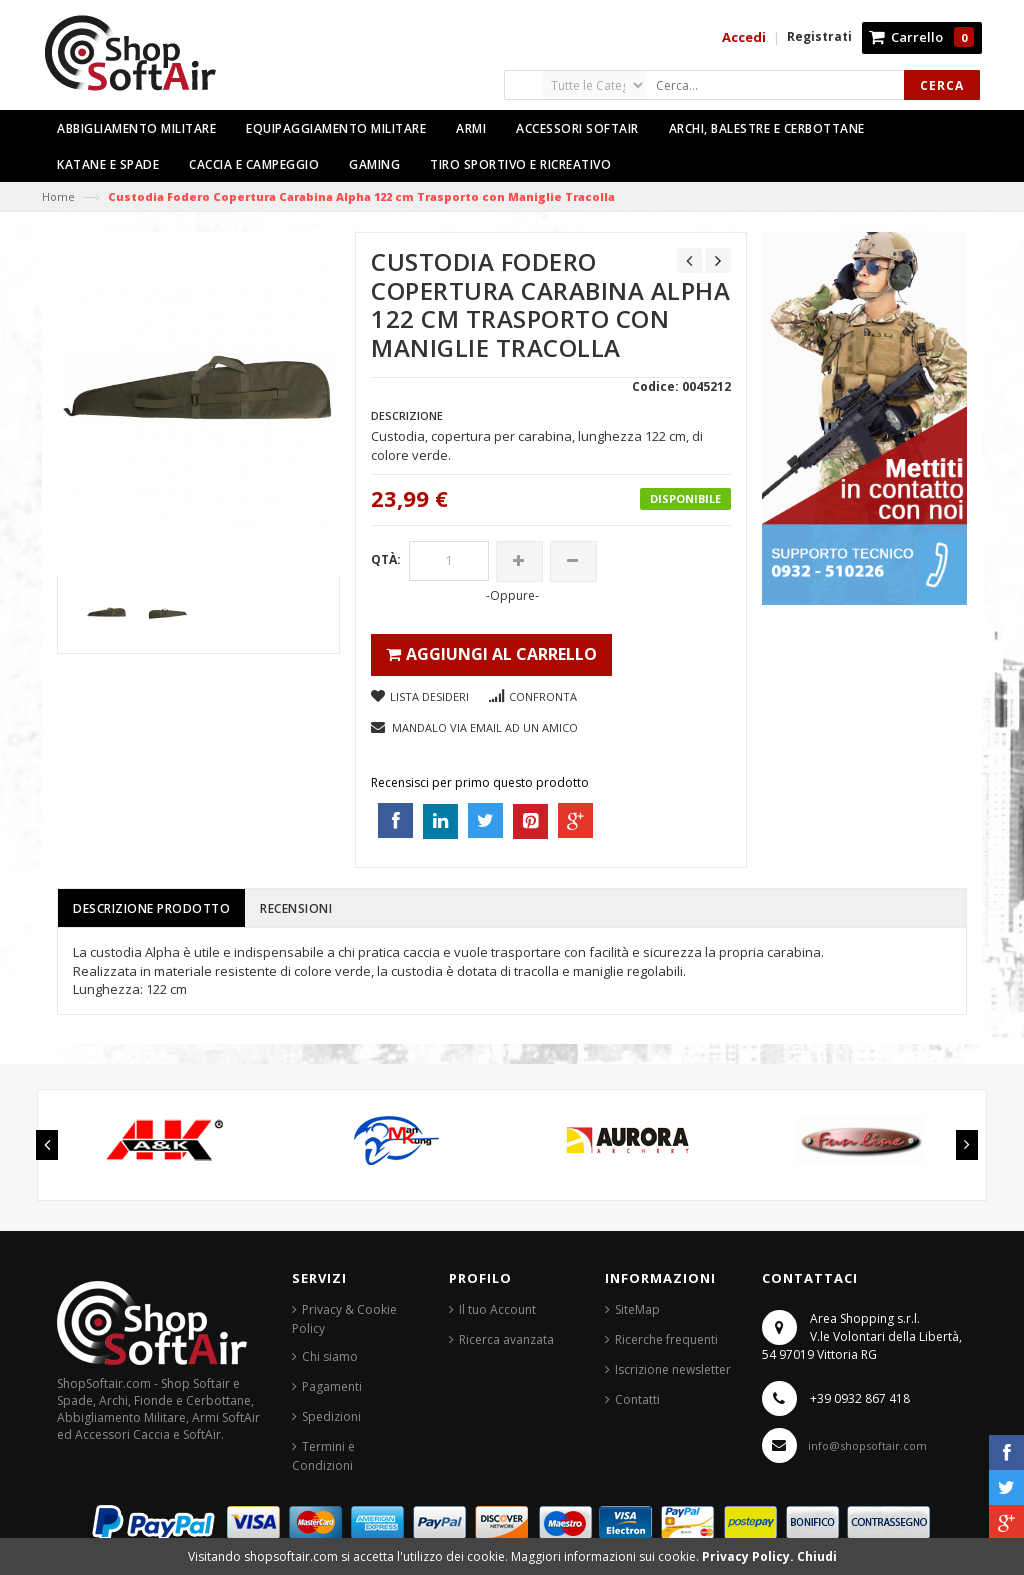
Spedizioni (331, 1416)
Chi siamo (330, 1356)
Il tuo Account (497, 1309)
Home (58, 196)
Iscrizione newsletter (673, 1369)
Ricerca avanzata (506, 1339)
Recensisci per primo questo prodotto (480, 782)
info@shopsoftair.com (867, 1445)
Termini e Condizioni (323, 1456)
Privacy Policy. (749, 1556)
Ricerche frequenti (666, 1339)
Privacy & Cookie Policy (344, 1319)
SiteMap (637, 1309)
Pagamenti (332, 1386)
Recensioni (296, 908)
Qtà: (386, 559)
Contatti (637, 1399)
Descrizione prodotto (151, 908)
